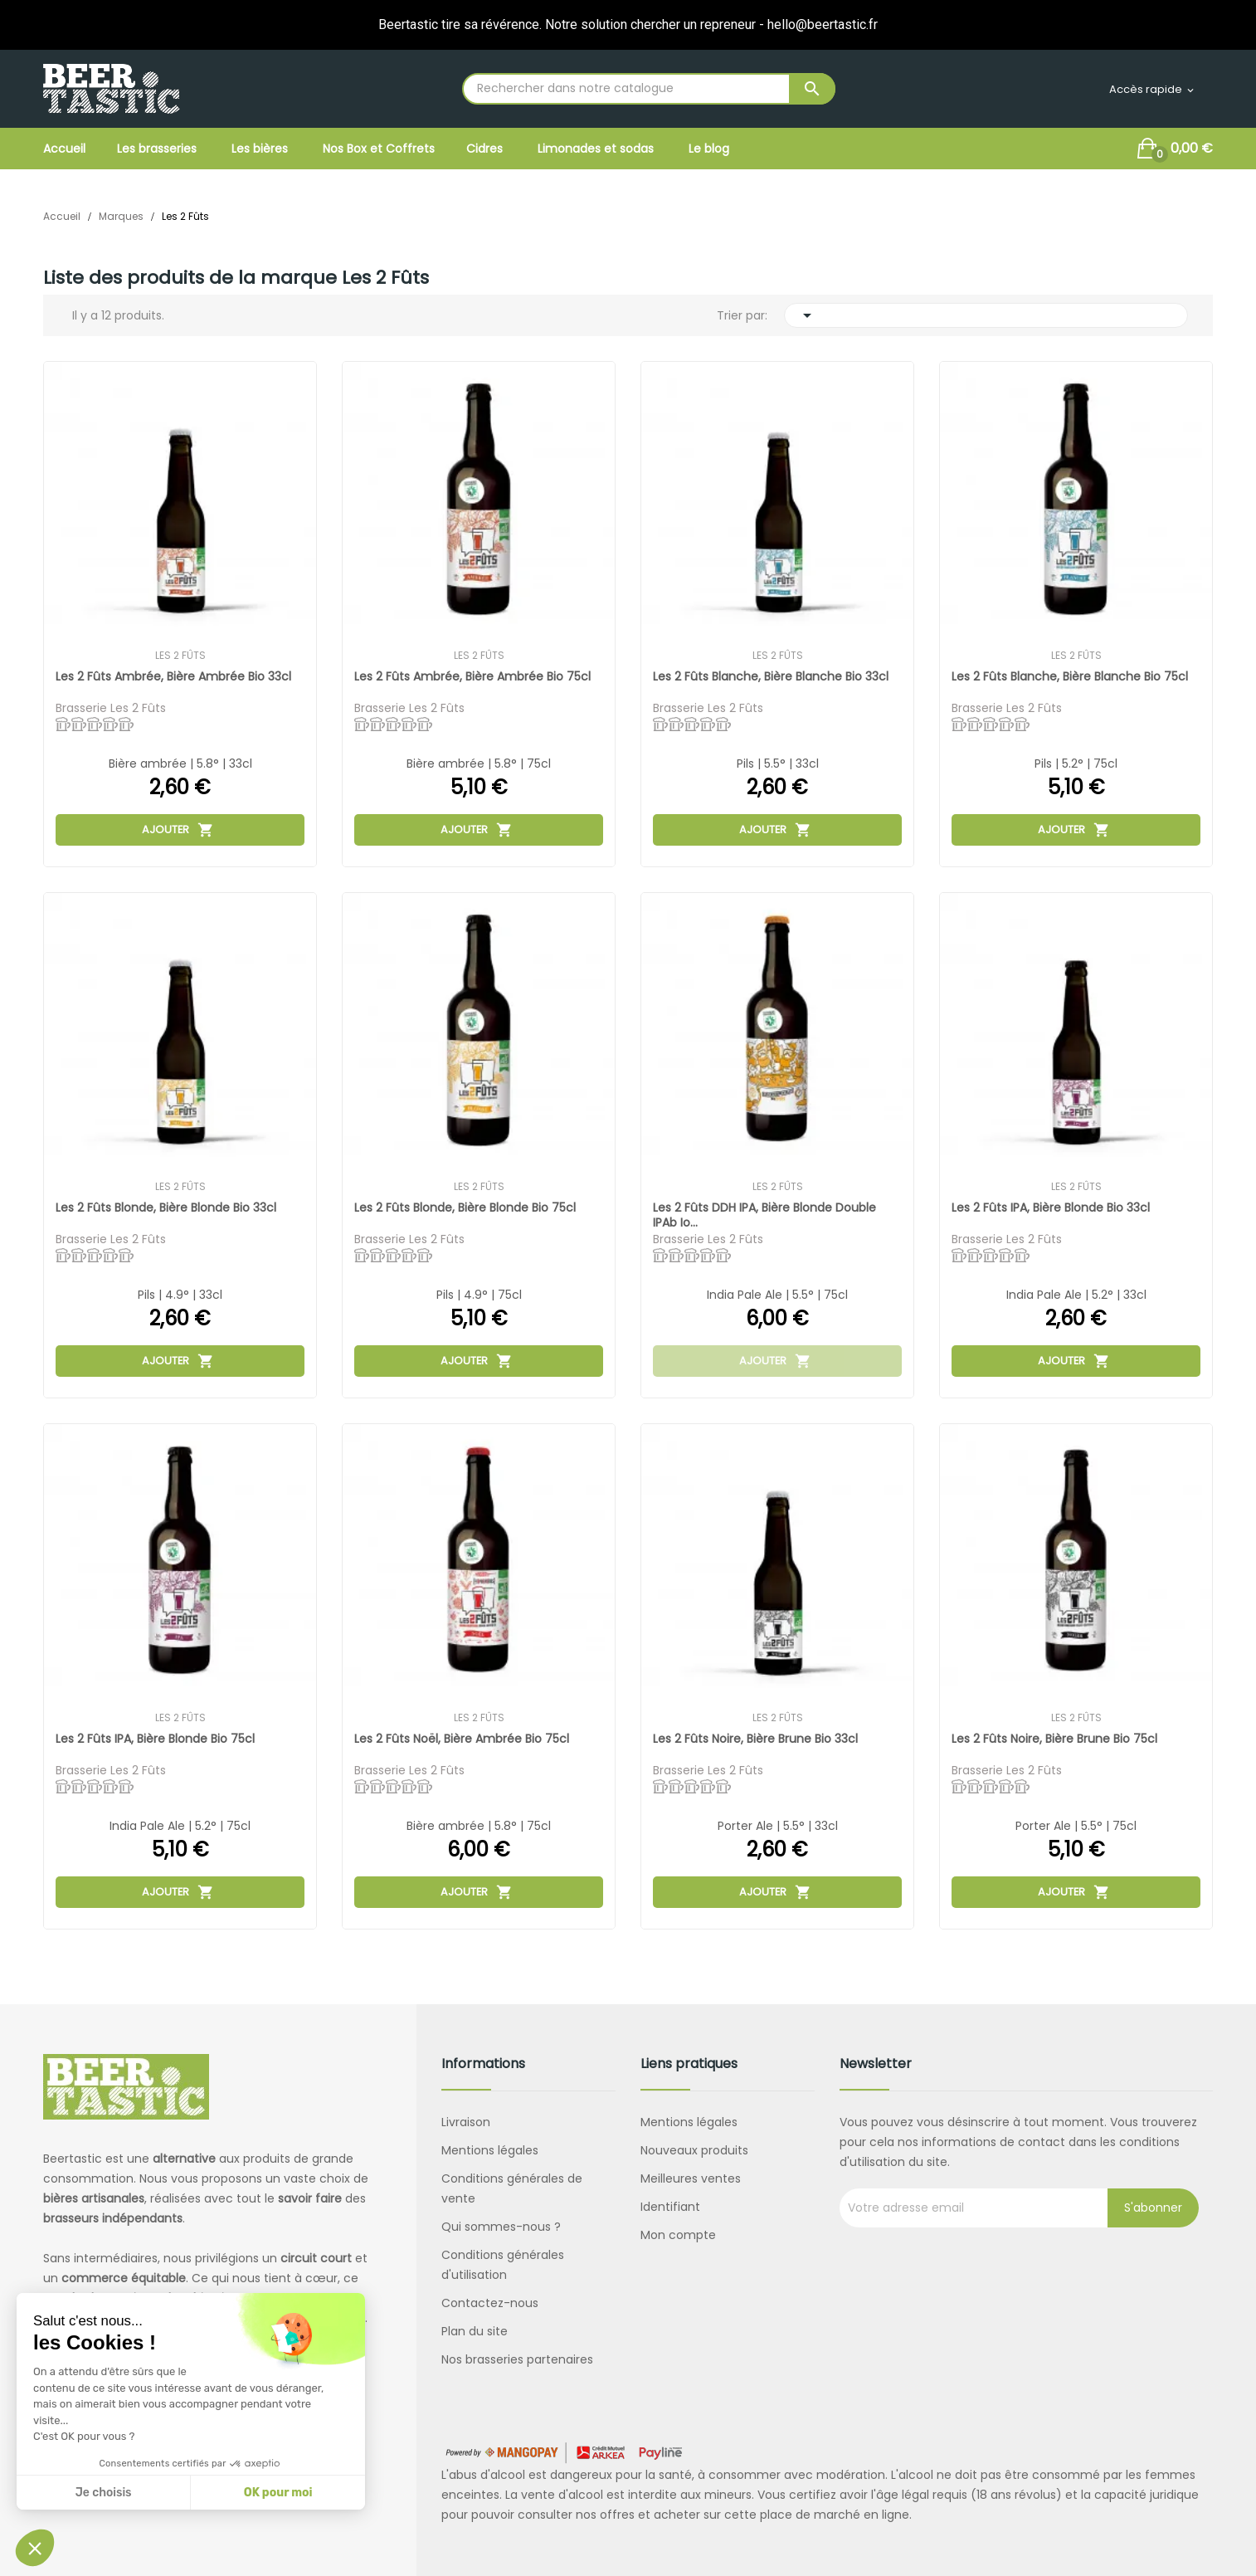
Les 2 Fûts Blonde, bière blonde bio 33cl (166, 1208)
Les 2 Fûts (180, 656)
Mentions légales (489, 2150)
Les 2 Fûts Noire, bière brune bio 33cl (756, 1739)
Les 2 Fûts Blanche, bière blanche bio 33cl (771, 677)
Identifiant (670, 2206)
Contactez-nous (489, 2303)
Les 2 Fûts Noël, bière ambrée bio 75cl (462, 1739)
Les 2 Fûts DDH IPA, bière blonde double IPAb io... (765, 1214)
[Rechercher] (648, 89)
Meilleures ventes (690, 2178)
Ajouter (178, 829)
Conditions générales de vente (511, 2188)
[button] (35, 2548)
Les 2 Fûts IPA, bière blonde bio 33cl (1051, 1208)
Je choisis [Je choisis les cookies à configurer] (103, 2493)
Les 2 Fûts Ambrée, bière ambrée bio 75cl (473, 677)
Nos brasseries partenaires (517, 2359)
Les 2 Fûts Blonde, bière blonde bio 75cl (466, 1208)
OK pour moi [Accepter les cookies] (278, 2493)
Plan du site (474, 2331)
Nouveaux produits (694, 2150)
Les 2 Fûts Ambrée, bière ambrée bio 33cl (174, 677)
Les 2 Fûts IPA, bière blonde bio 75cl (156, 1739)
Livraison (465, 2122)
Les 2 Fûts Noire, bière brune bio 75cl (1055, 1739)
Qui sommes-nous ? (501, 2226)
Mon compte (678, 2235)
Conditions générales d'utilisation (502, 2265)
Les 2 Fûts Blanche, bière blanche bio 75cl (1070, 677)
